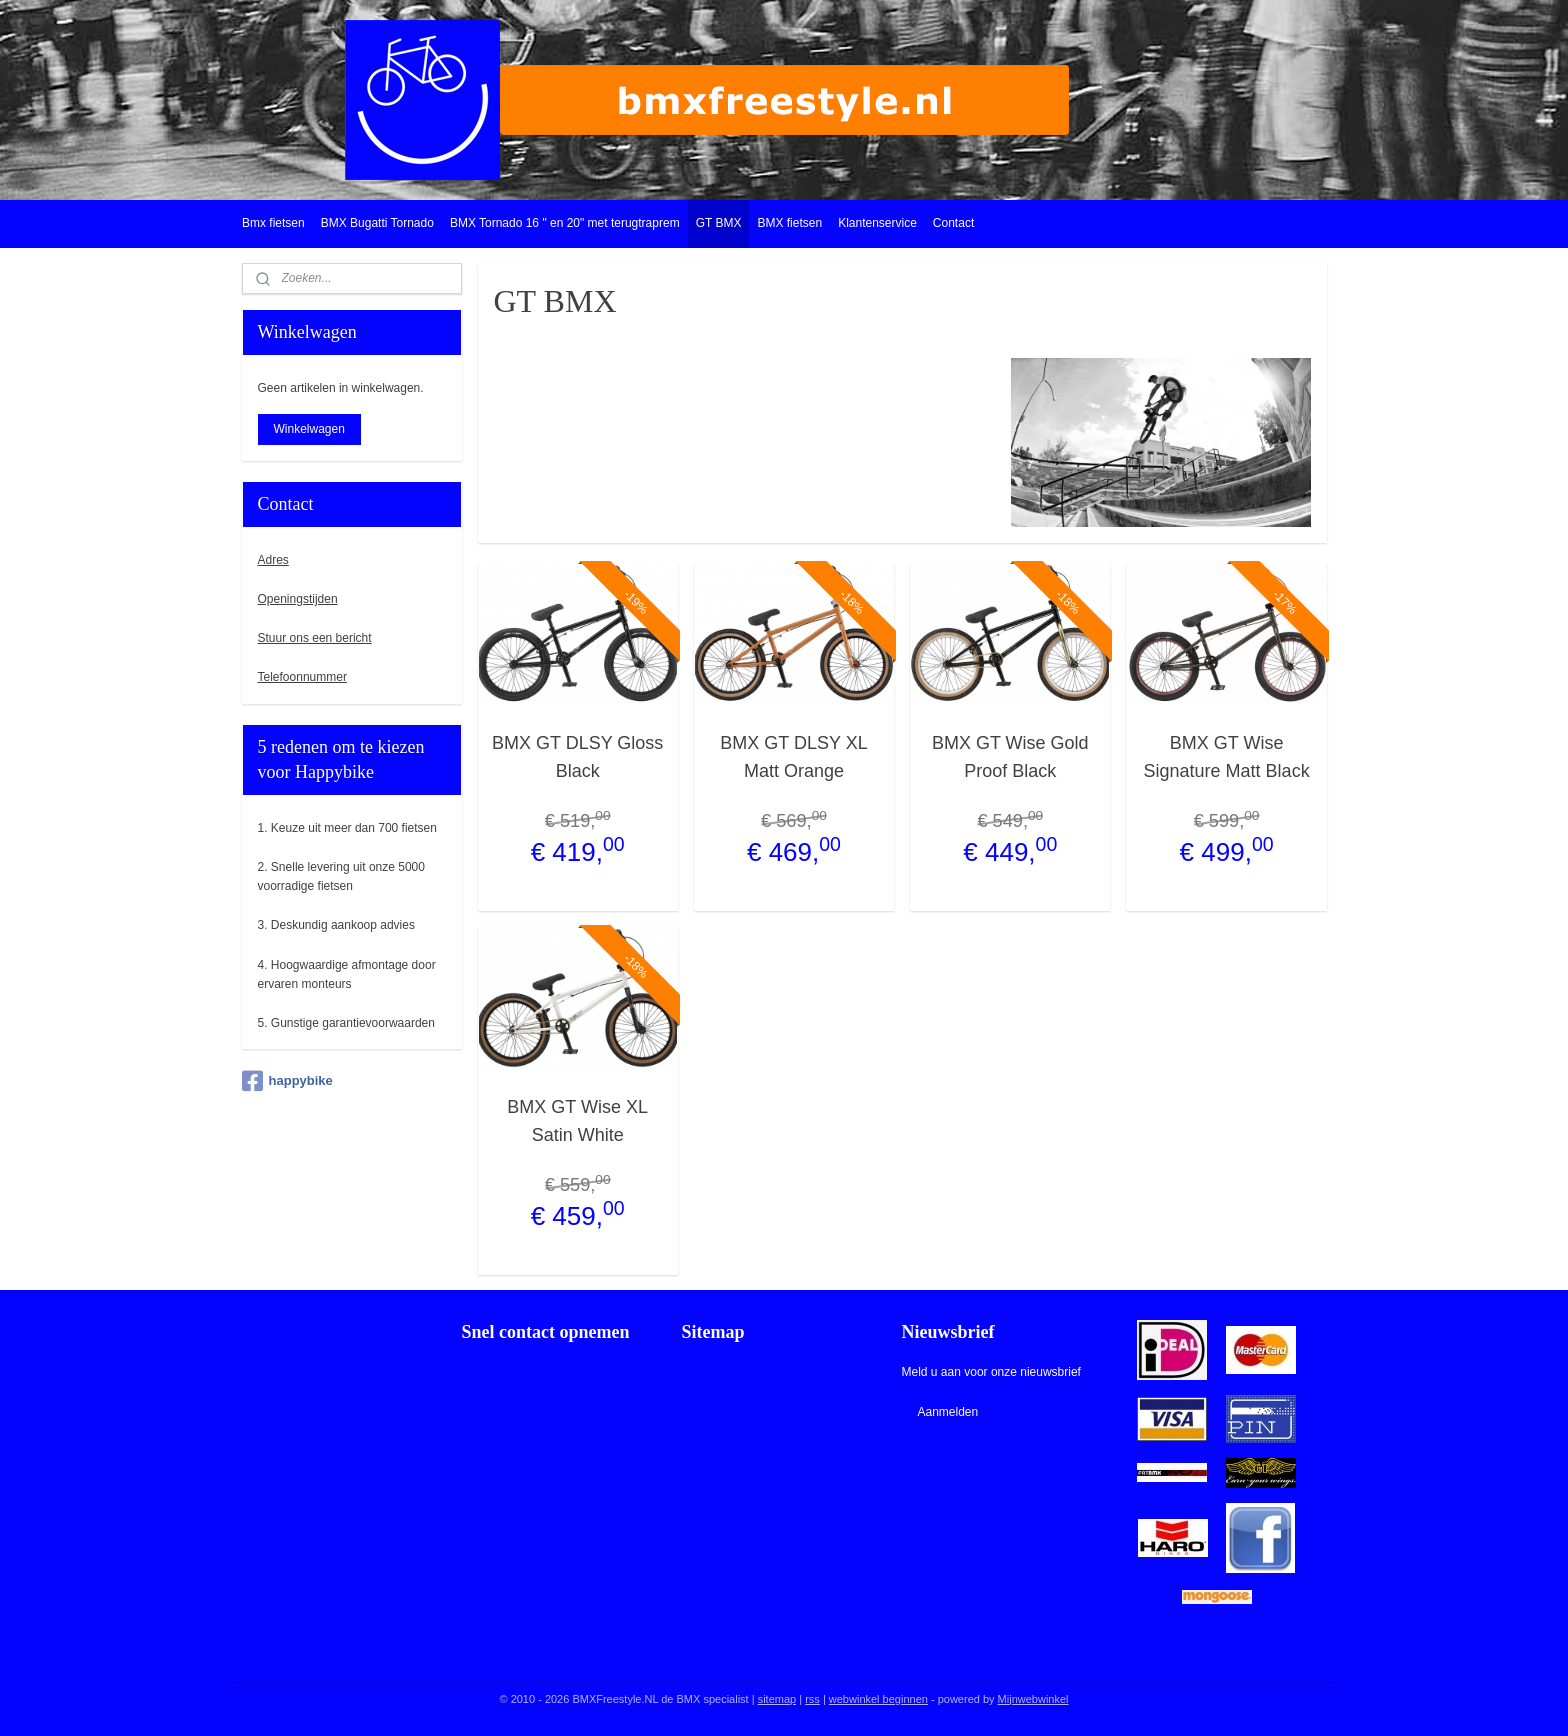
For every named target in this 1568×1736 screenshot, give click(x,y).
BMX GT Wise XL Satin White (577, 1121)
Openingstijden (298, 599)
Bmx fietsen (273, 223)
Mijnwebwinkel (1033, 1699)
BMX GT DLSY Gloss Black (577, 757)
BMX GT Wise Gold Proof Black (1010, 757)
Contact (953, 223)
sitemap (777, 1699)
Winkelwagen (309, 429)
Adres (273, 560)
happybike (287, 1081)
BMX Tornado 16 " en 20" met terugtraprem (565, 223)
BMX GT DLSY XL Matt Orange (793, 757)
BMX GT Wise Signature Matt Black (1226, 757)
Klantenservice (877, 223)
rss (812, 1699)
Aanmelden (947, 1412)
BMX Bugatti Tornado (377, 223)
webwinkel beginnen (878, 1699)
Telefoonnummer (302, 677)
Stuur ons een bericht (315, 638)
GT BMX (719, 223)
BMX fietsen (789, 223)
